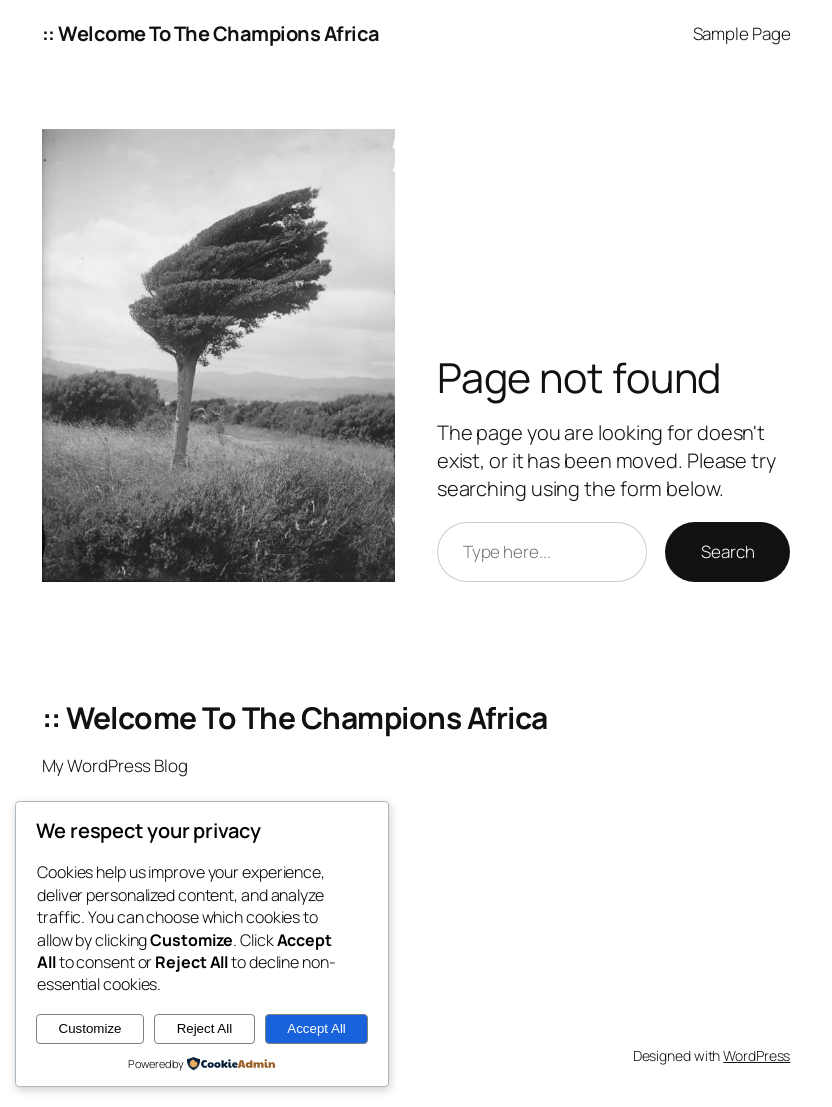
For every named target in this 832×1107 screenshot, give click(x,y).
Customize (90, 1028)
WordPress (756, 1055)
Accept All (316, 1028)
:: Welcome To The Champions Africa (211, 33)
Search (727, 551)
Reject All (205, 1028)
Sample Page (742, 33)
